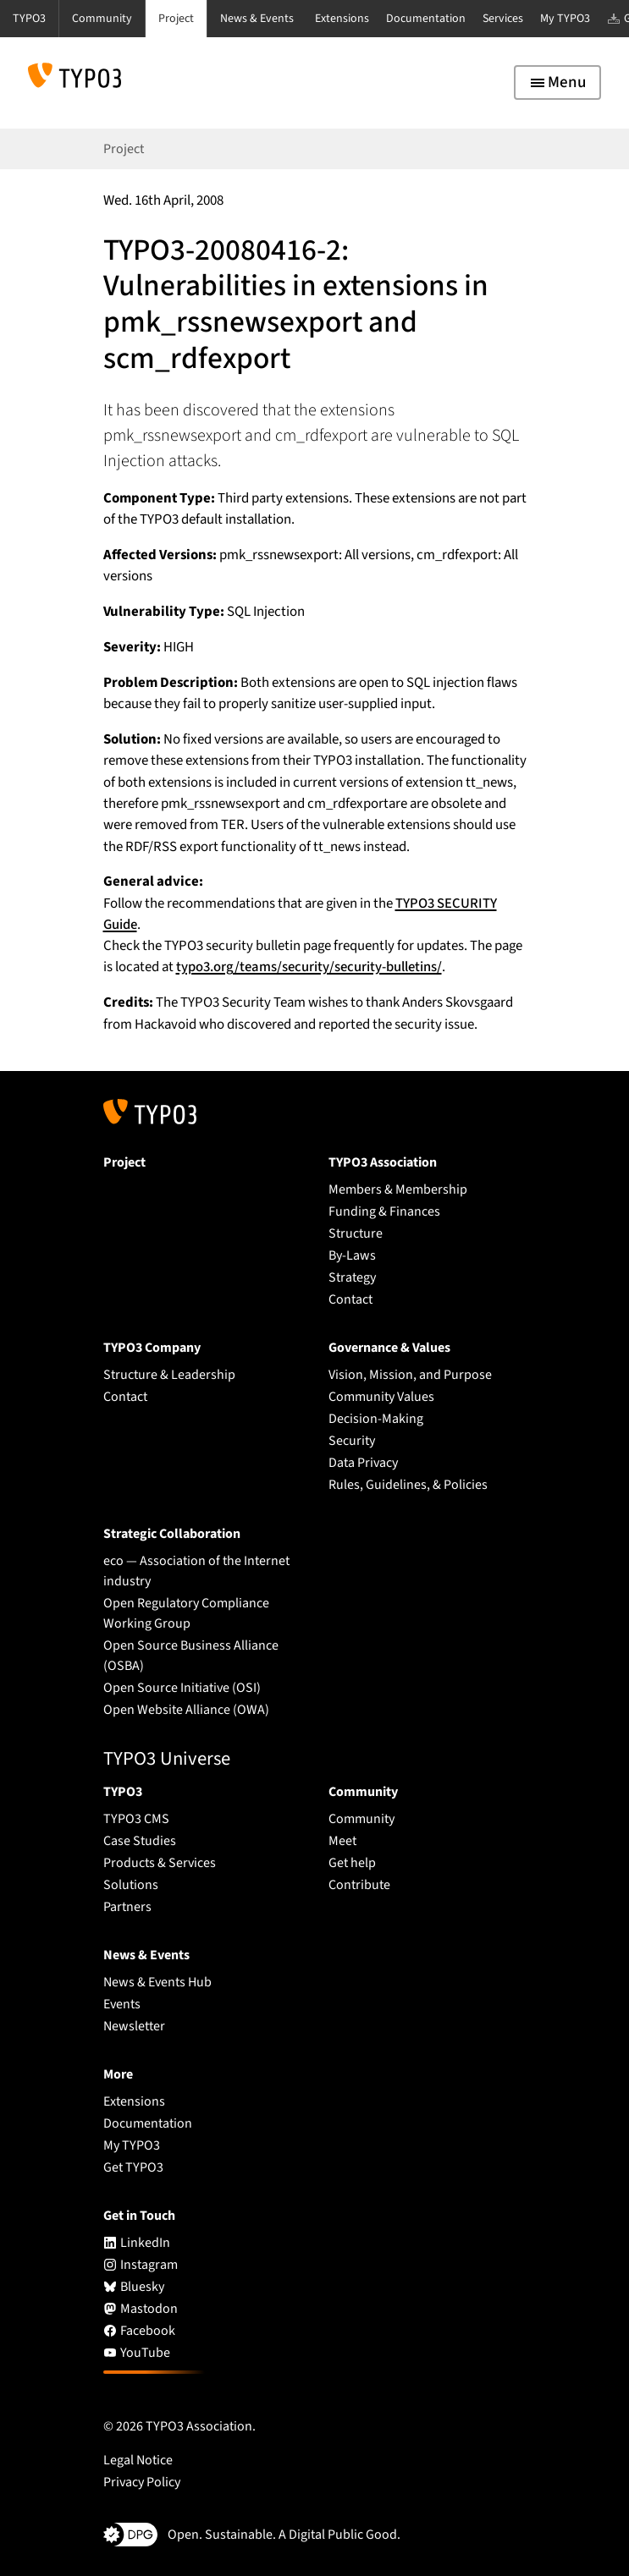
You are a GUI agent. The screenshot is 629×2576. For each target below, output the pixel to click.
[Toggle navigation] (557, 82)
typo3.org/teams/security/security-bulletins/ (309, 967)
